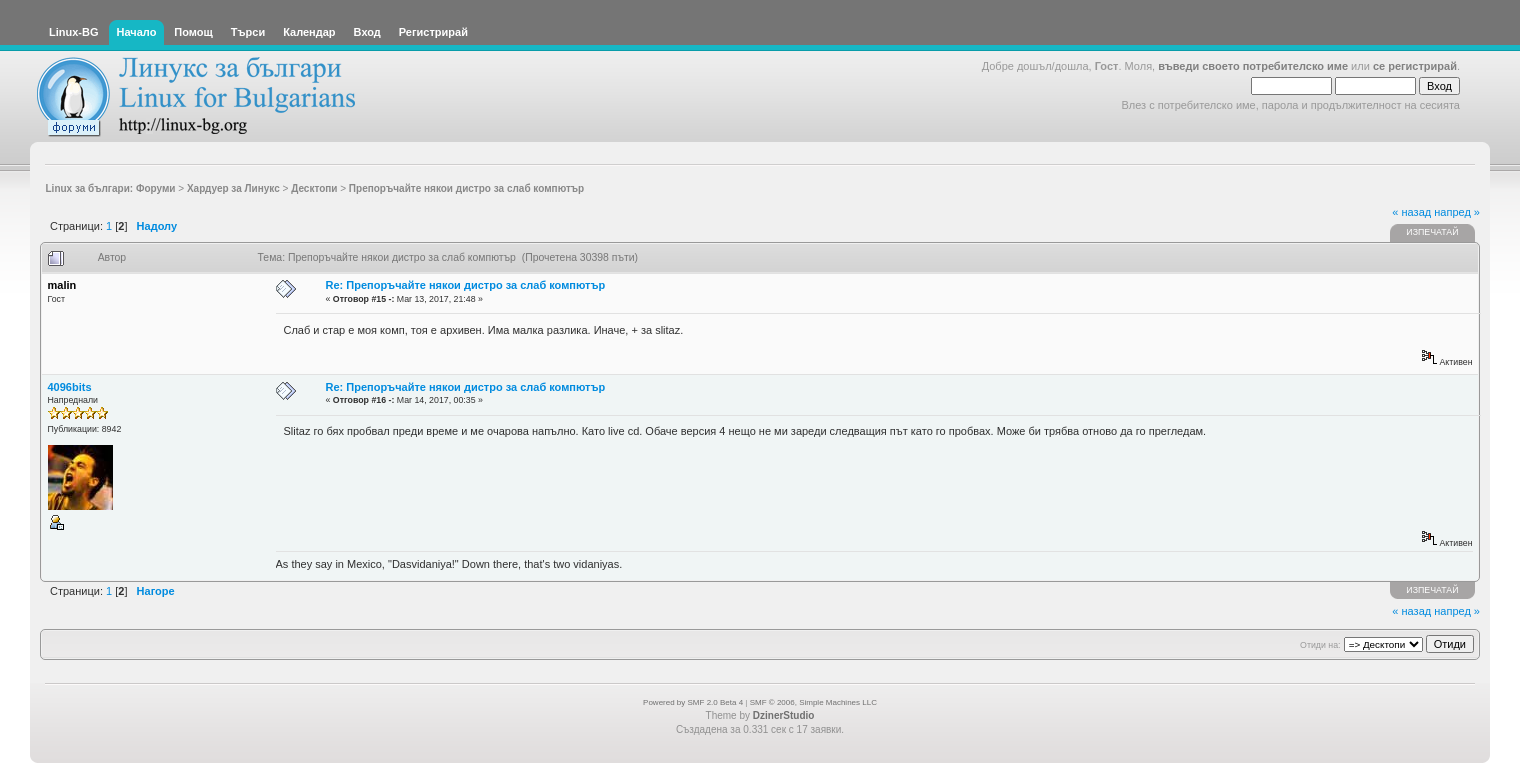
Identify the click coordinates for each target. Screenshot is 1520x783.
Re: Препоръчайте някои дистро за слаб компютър (466, 285)
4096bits (70, 387)
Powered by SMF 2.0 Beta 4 (693, 702)
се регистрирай (1415, 66)
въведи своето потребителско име (1253, 66)
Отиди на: (1320, 645)
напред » (1457, 212)
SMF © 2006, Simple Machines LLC (813, 702)
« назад (1411, 212)
